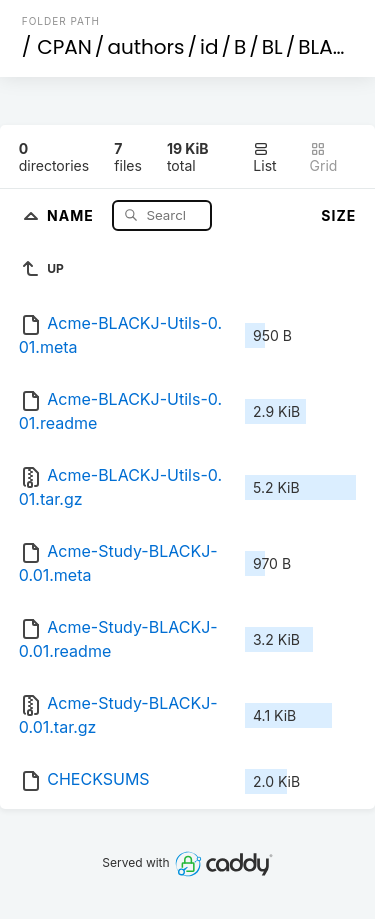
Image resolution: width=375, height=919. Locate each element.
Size (338, 215)
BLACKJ (334, 47)
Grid (324, 157)
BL (272, 47)
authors (145, 47)
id (209, 47)
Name (72, 214)
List (264, 157)
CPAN (64, 47)
